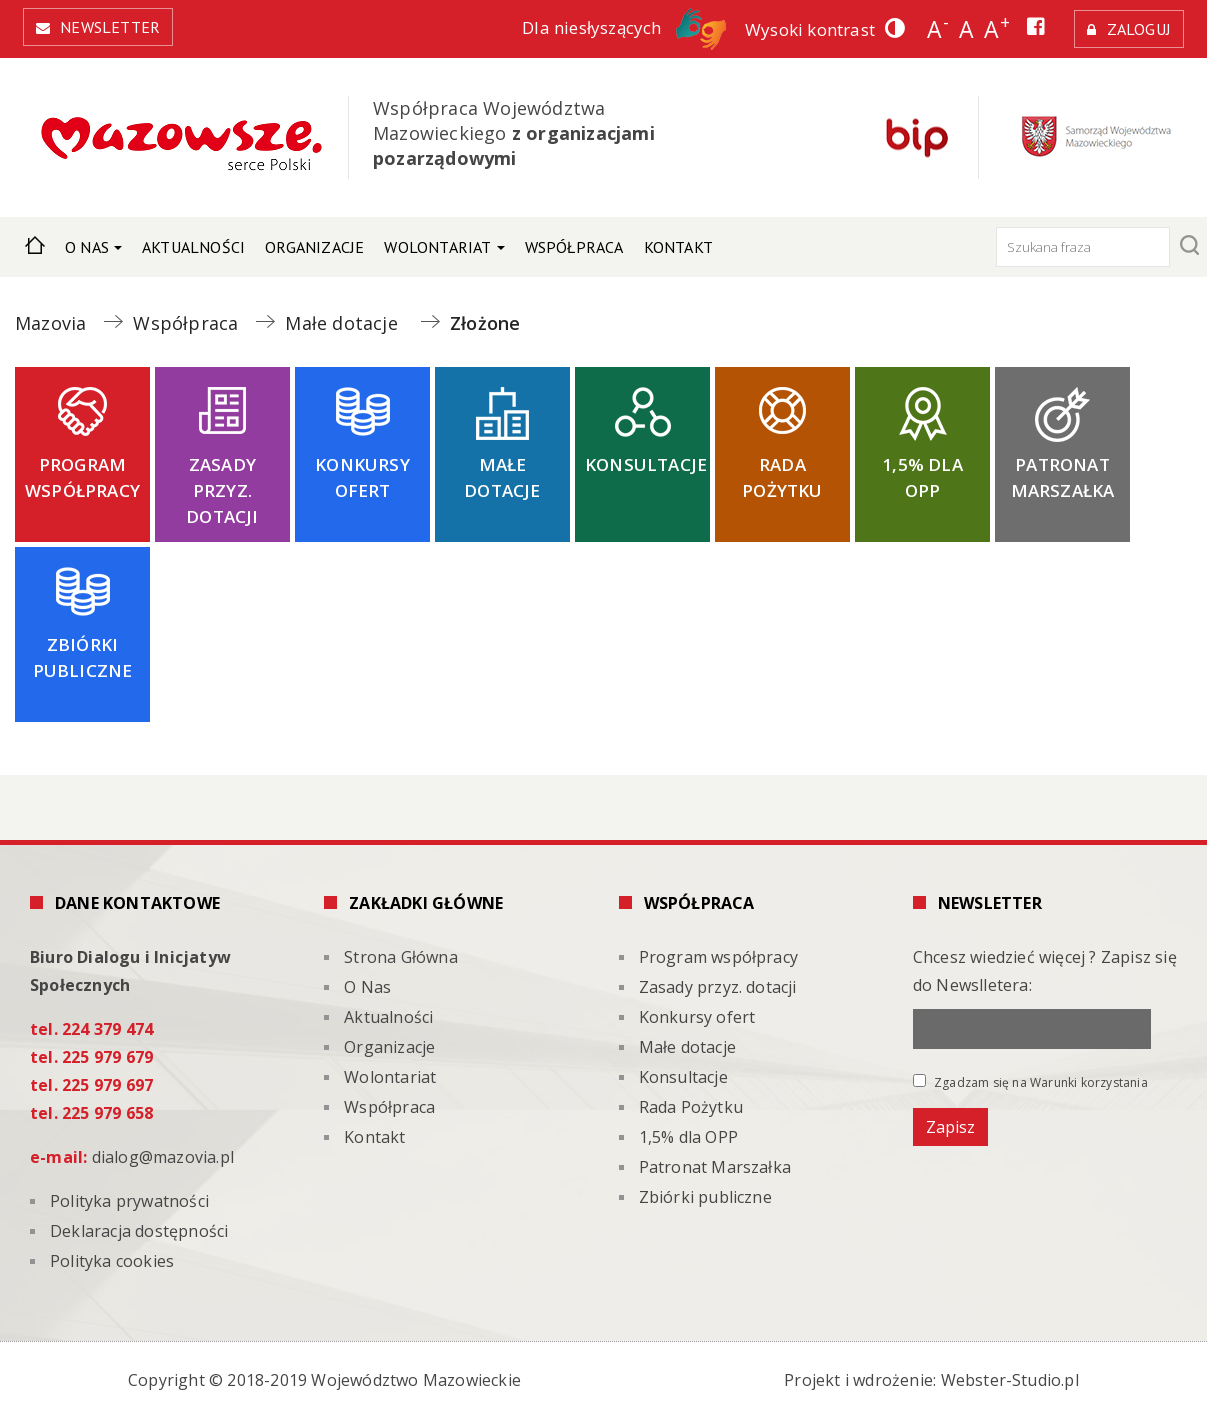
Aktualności (193, 247)
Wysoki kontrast (810, 29)
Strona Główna (35, 242)
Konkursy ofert (362, 477)
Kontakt (678, 247)
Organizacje (314, 247)
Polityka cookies (112, 1261)
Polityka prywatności (129, 1201)
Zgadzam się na (1030, 1082)
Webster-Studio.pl (1010, 1380)
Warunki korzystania (1089, 1082)
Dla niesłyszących (624, 27)
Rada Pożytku (782, 477)
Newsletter (110, 27)
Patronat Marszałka (1063, 477)
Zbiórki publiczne (83, 657)
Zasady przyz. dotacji (222, 490)
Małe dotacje (502, 477)
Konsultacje (646, 464)
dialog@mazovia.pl (163, 1157)
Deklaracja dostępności (139, 1231)
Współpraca (574, 247)
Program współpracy (82, 477)
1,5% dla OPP (922, 477)
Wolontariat (437, 247)
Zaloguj (1139, 29)
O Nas (87, 247)
